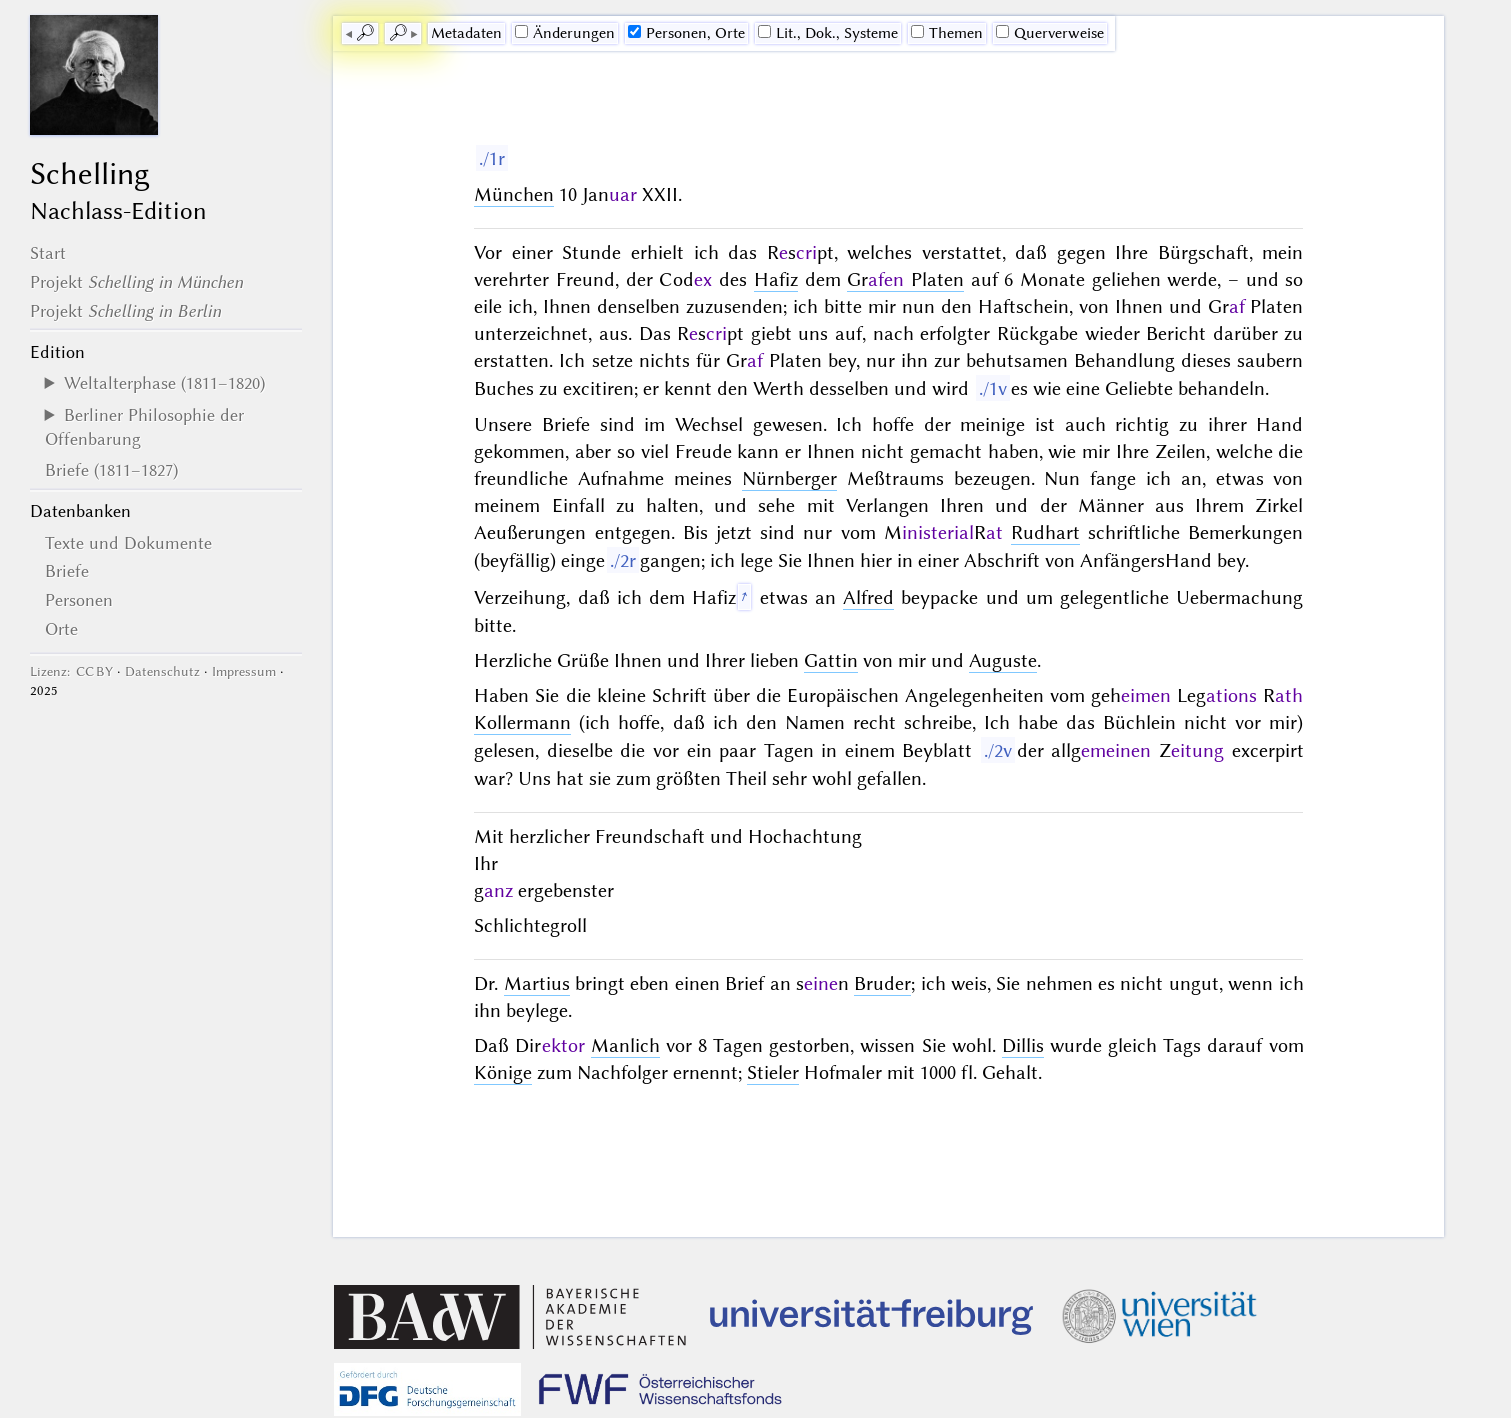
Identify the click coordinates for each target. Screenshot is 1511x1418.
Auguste (1003, 660)
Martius (537, 983)
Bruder (882, 983)
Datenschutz (162, 671)
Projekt (136, 282)
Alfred (868, 597)
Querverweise (1050, 33)
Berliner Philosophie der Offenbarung (144, 427)
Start (48, 253)
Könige (503, 1072)
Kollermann (522, 722)
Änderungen (565, 33)
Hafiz (776, 279)
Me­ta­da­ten (466, 33)
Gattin (831, 660)
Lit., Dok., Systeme (828, 33)
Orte (61, 629)
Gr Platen (905, 279)
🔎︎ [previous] (365, 33)
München (514, 194)
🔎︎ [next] (398, 33)
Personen (79, 600)
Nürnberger (789, 478)
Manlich (625, 1045)
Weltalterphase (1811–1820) (164, 383)
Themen (947, 33)
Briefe (67, 571)
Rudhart (1045, 532)
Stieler (773, 1072)
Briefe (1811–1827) (111, 470)
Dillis (1023, 1045)
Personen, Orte (686, 33)
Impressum (244, 671)
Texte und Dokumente (128, 543)
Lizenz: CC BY (71, 671)
